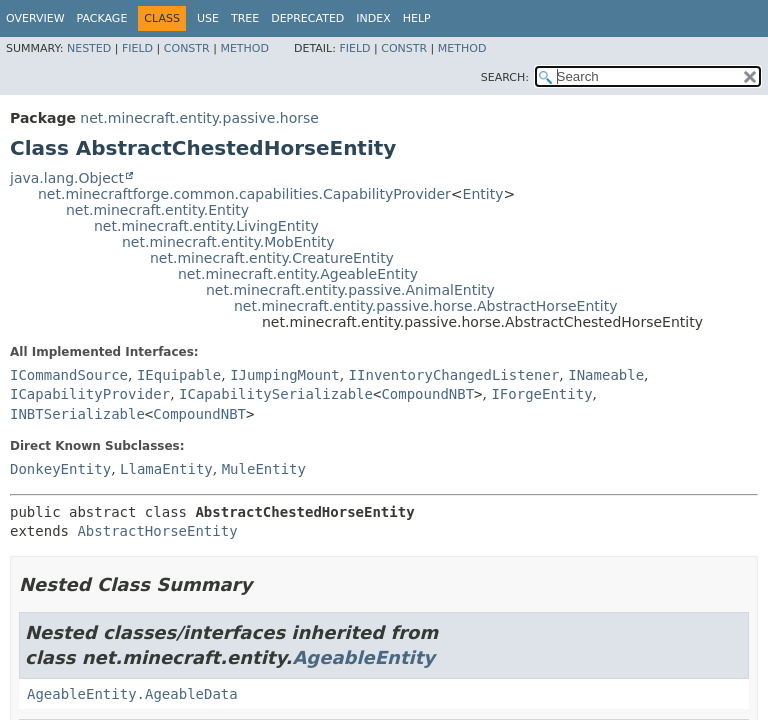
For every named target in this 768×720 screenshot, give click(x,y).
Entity (483, 194)
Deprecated (307, 18)
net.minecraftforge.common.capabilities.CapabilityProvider (244, 194)
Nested (89, 48)
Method (244, 48)
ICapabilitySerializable (276, 394)
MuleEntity (264, 469)
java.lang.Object (67, 178)
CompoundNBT (427, 394)
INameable (606, 375)
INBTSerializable (77, 414)
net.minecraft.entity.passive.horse (199, 118)
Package (102, 18)
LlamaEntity (166, 469)
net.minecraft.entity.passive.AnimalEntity (350, 290)
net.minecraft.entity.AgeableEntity (298, 274)
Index (373, 18)
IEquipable (179, 375)
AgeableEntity (363, 657)
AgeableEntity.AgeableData (132, 694)
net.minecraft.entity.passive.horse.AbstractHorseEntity (425, 306)
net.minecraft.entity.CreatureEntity (272, 258)
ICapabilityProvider (90, 394)
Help (417, 18)
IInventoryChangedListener (454, 375)
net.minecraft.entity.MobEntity (228, 242)
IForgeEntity (541, 394)
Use (208, 18)
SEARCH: (505, 77)
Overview (35, 18)
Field (137, 48)
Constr (187, 48)
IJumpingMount (285, 375)
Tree (245, 18)
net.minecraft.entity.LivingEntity (206, 226)
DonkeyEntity (60, 469)
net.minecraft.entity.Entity (157, 210)
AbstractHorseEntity (157, 531)
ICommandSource (69, 375)
